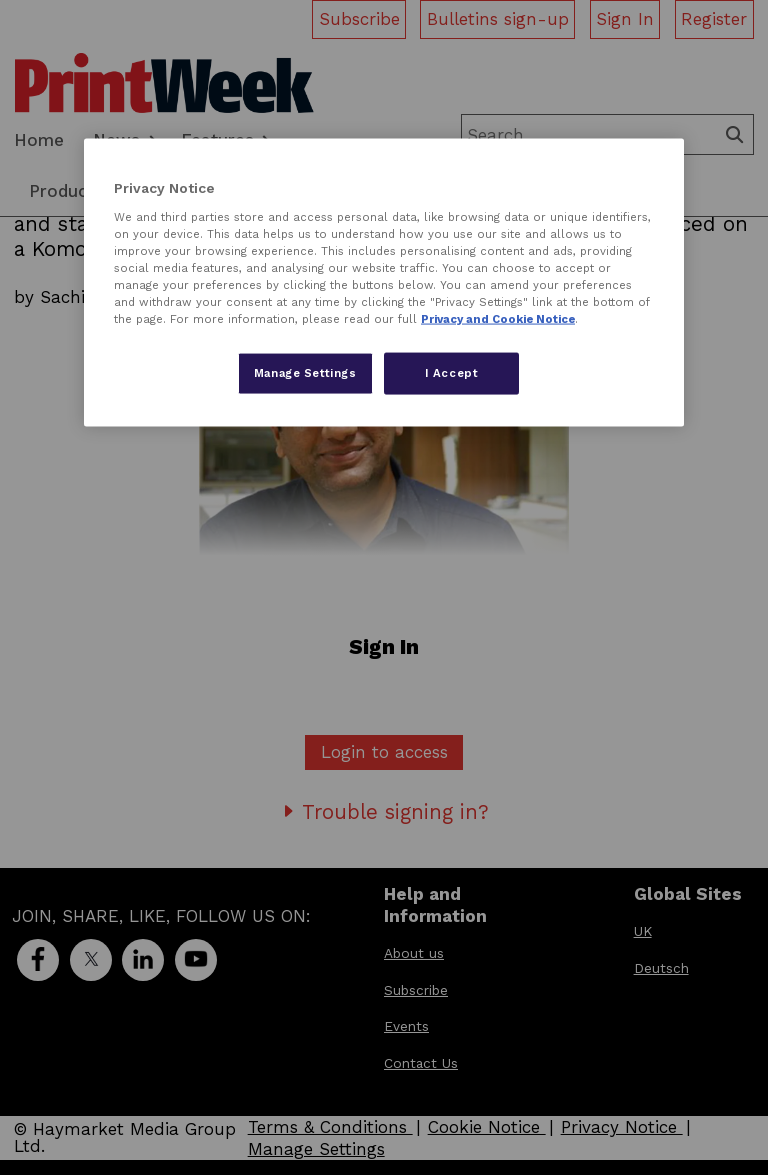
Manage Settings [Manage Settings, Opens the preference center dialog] (305, 373)
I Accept (452, 373)
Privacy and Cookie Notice (498, 319)
